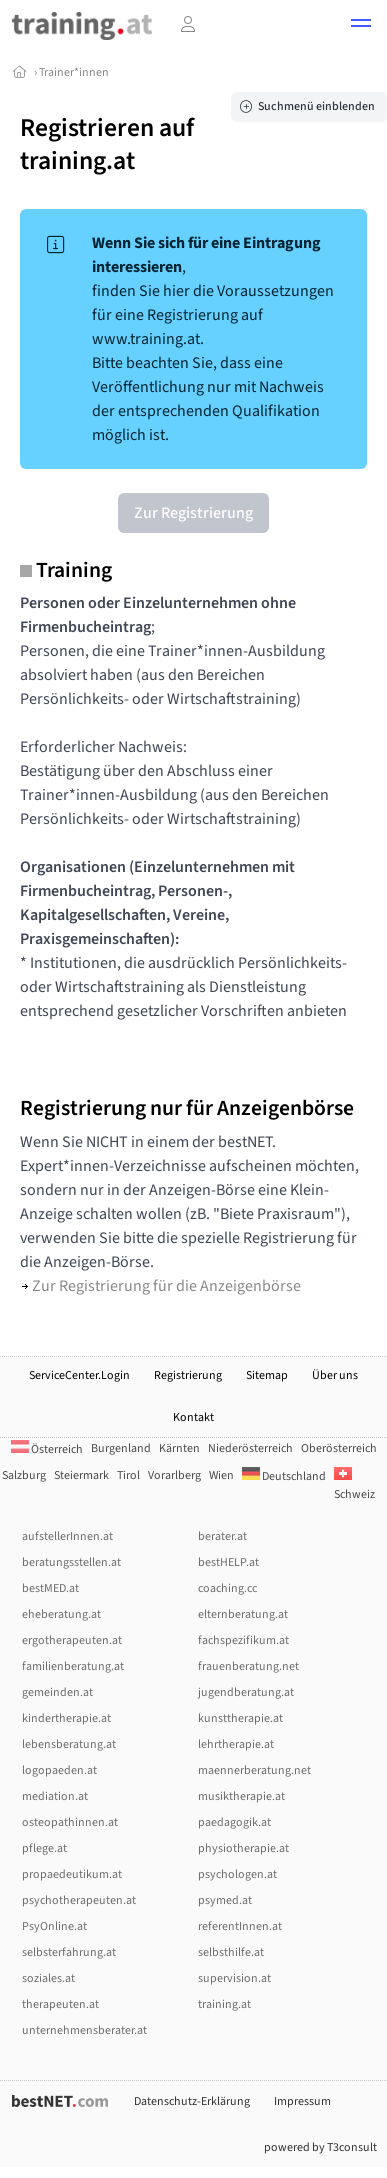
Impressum (302, 2101)
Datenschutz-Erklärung (192, 2101)
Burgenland (121, 1448)
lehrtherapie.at (236, 1744)
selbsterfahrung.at (69, 1952)
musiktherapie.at (241, 1796)
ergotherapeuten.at (72, 1640)
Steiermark (81, 1475)
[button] (361, 26)
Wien (221, 1475)
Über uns (335, 1375)
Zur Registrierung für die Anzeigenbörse (161, 1286)
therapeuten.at (60, 2004)
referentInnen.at (240, 1926)
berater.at (222, 1536)
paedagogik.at (234, 1822)
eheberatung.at (61, 1614)
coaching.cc (227, 1588)
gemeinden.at (57, 1692)
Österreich (47, 1449)
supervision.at (234, 1978)
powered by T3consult (320, 2147)
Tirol (128, 1475)
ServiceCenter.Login (79, 1375)
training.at (224, 2004)
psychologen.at (237, 1874)
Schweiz (354, 1485)
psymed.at (225, 1900)
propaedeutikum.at (72, 1874)
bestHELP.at (228, 1562)
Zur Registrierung (193, 513)
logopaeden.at (59, 1770)
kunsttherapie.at (240, 1718)
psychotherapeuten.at (79, 1900)
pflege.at (44, 1848)
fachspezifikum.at (243, 1640)
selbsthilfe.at (231, 1952)
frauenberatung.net (248, 1666)
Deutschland (284, 1476)
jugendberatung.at (246, 1692)
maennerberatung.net (254, 1770)
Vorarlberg (174, 1475)
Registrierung (188, 1375)
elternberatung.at (243, 1614)
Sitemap (267, 1375)
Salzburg (24, 1475)
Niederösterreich (250, 1448)
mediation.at (55, 1796)
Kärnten (179, 1448)
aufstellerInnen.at (67, 1536)
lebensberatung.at (69, 1744)
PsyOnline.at (54, 1926)
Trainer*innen (74, 72)
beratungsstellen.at (71, 1562)
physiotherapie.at (243, 1848)
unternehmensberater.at (84, 2030)
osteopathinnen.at (70, 1822)
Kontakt (193, 1417)
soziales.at (48, 1978)
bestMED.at (50, 1588)
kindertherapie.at (66, 1718)
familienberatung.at (73, 1666)
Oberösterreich (339, 1448)
